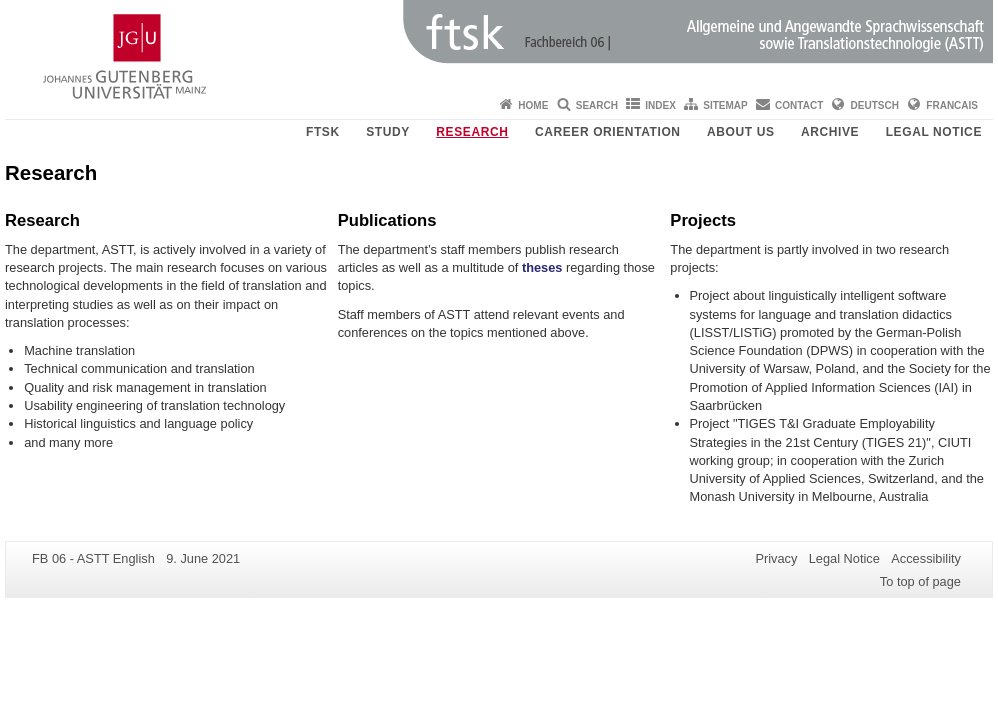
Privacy (776, 558)
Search (597, 105)
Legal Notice (934, 132)
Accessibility (926, 558)
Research (472, 132)
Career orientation (608, 132)
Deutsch (875, 105)
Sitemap (725, 105)
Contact (799, 105)
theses (542, 267)
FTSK (323, 132)
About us (740, 132)
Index (660, 105)
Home (533, 105)
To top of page (920, 581)
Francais (952, 105)
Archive (830, 132)
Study (388, 132)
